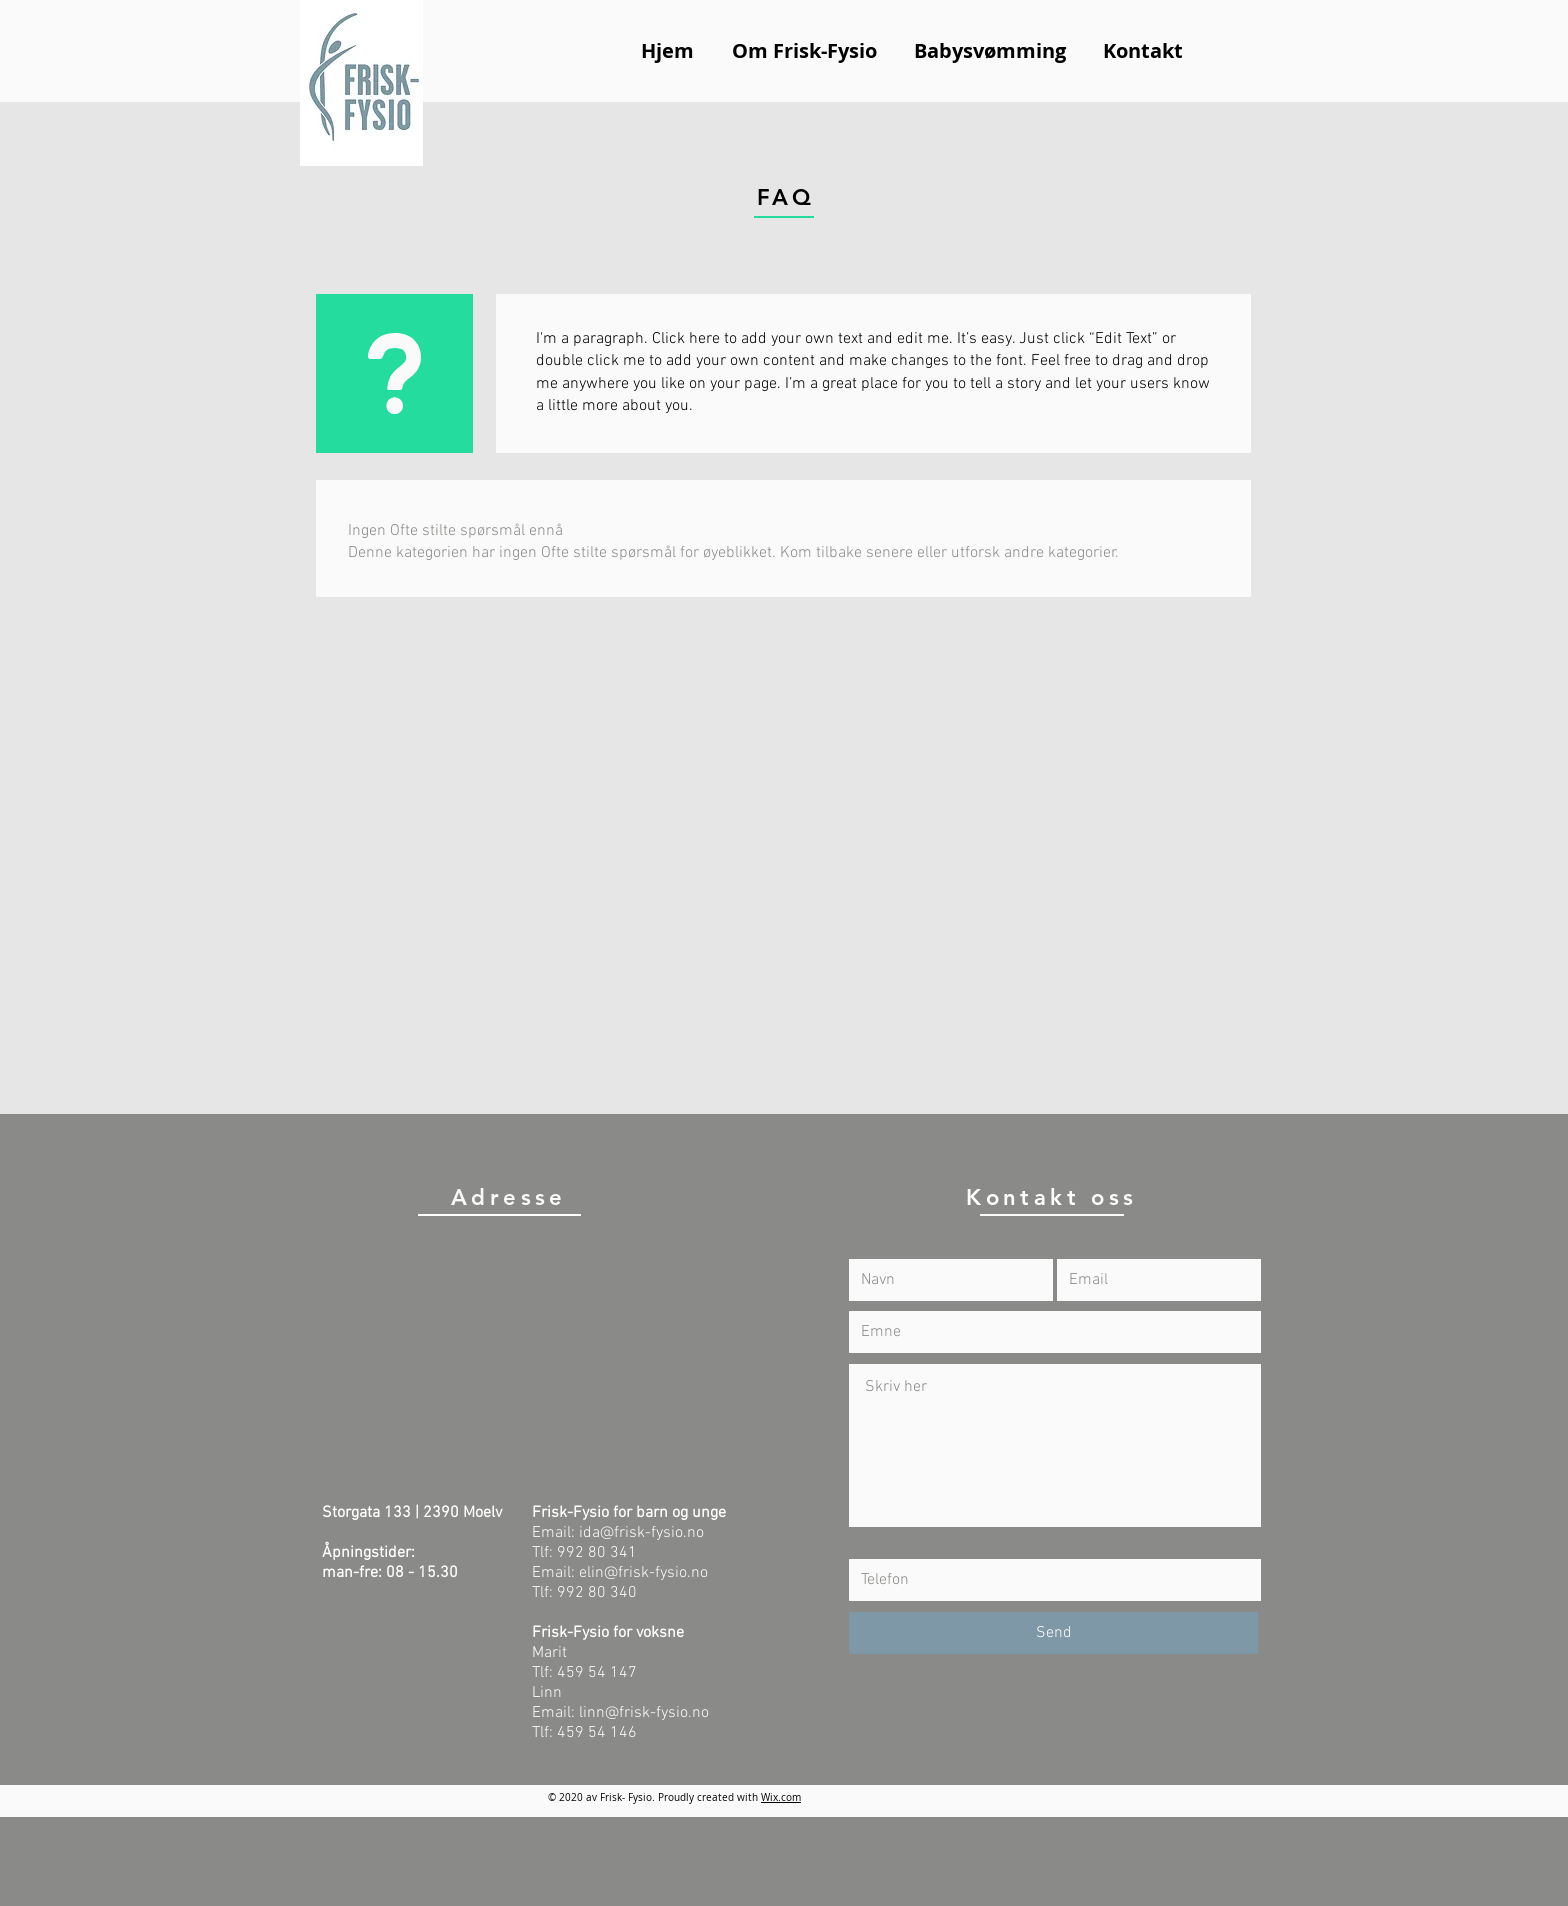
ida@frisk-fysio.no (641, 1533)
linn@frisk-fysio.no (644, 1713)
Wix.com (781, 1797)
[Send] (1053, 1633)
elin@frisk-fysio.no (643, 1573)
